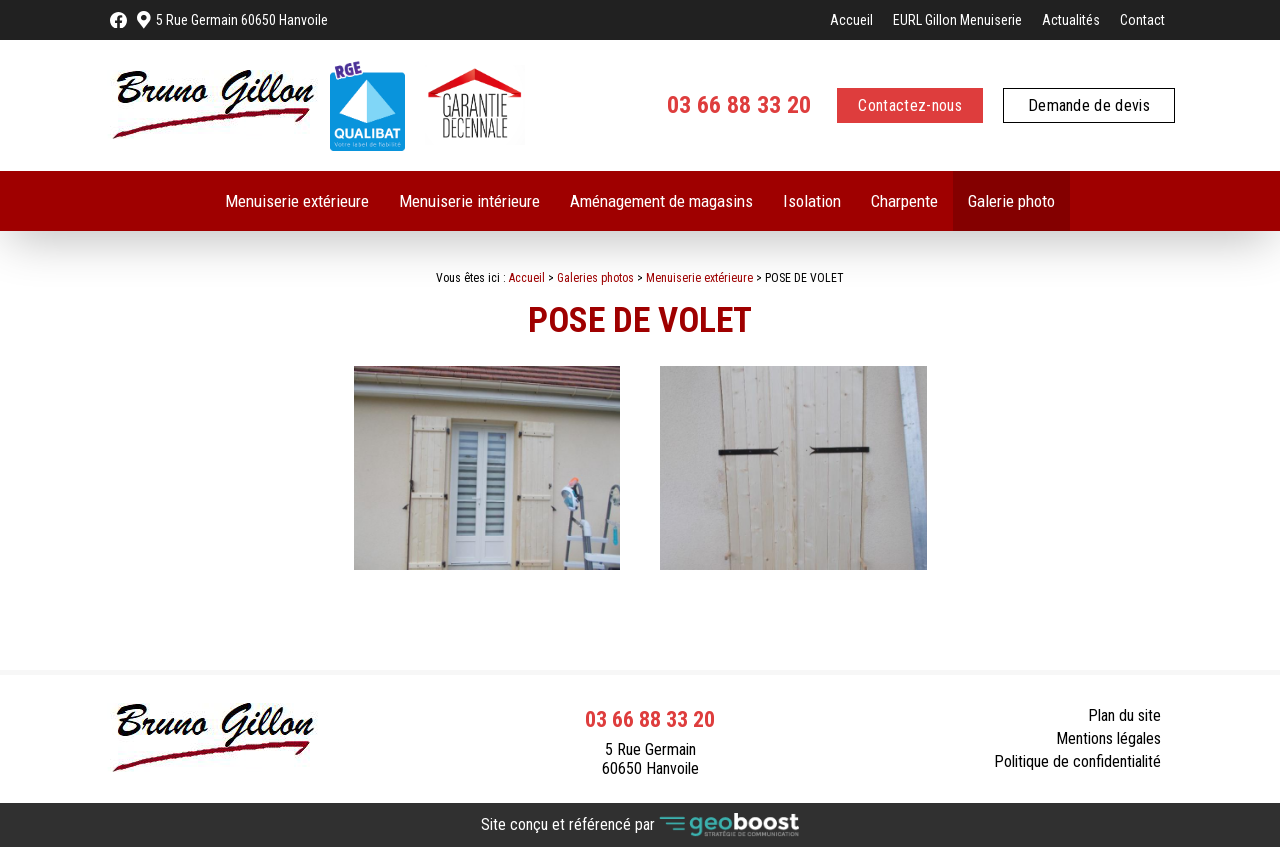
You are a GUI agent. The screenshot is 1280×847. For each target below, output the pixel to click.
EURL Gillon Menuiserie (957, 20)
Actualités (1071, 20)
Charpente (904, 201)
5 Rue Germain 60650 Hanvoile (242, 20)
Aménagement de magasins (661, 201)
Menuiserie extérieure (297, 201)
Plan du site (1124, 715)
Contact (1142, 20)
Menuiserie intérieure (469, 201)
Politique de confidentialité (1077, 761)
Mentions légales (1108, 738)
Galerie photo (1011, 201)
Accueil (851, 20)
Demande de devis (1089, 105)
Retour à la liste (1101, 622)
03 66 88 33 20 (739, 105)
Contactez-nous (909, 105)
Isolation (812, 201)
